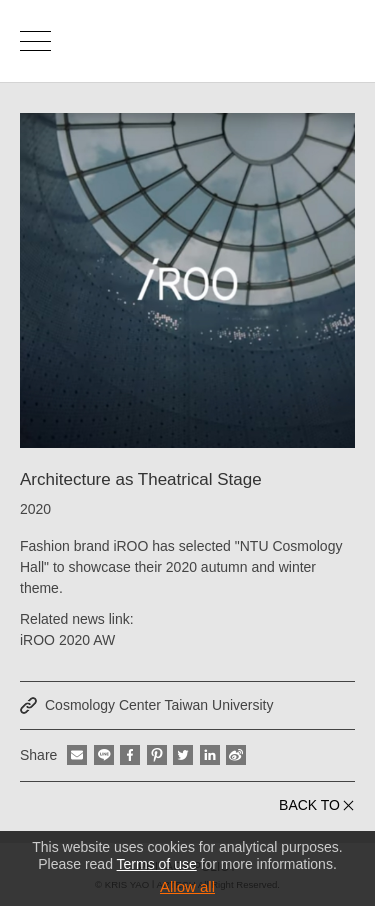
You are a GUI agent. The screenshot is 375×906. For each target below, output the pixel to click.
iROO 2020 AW (67, 640)
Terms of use (157, 864)
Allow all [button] (187, 886)
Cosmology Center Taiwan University (159, 705)
